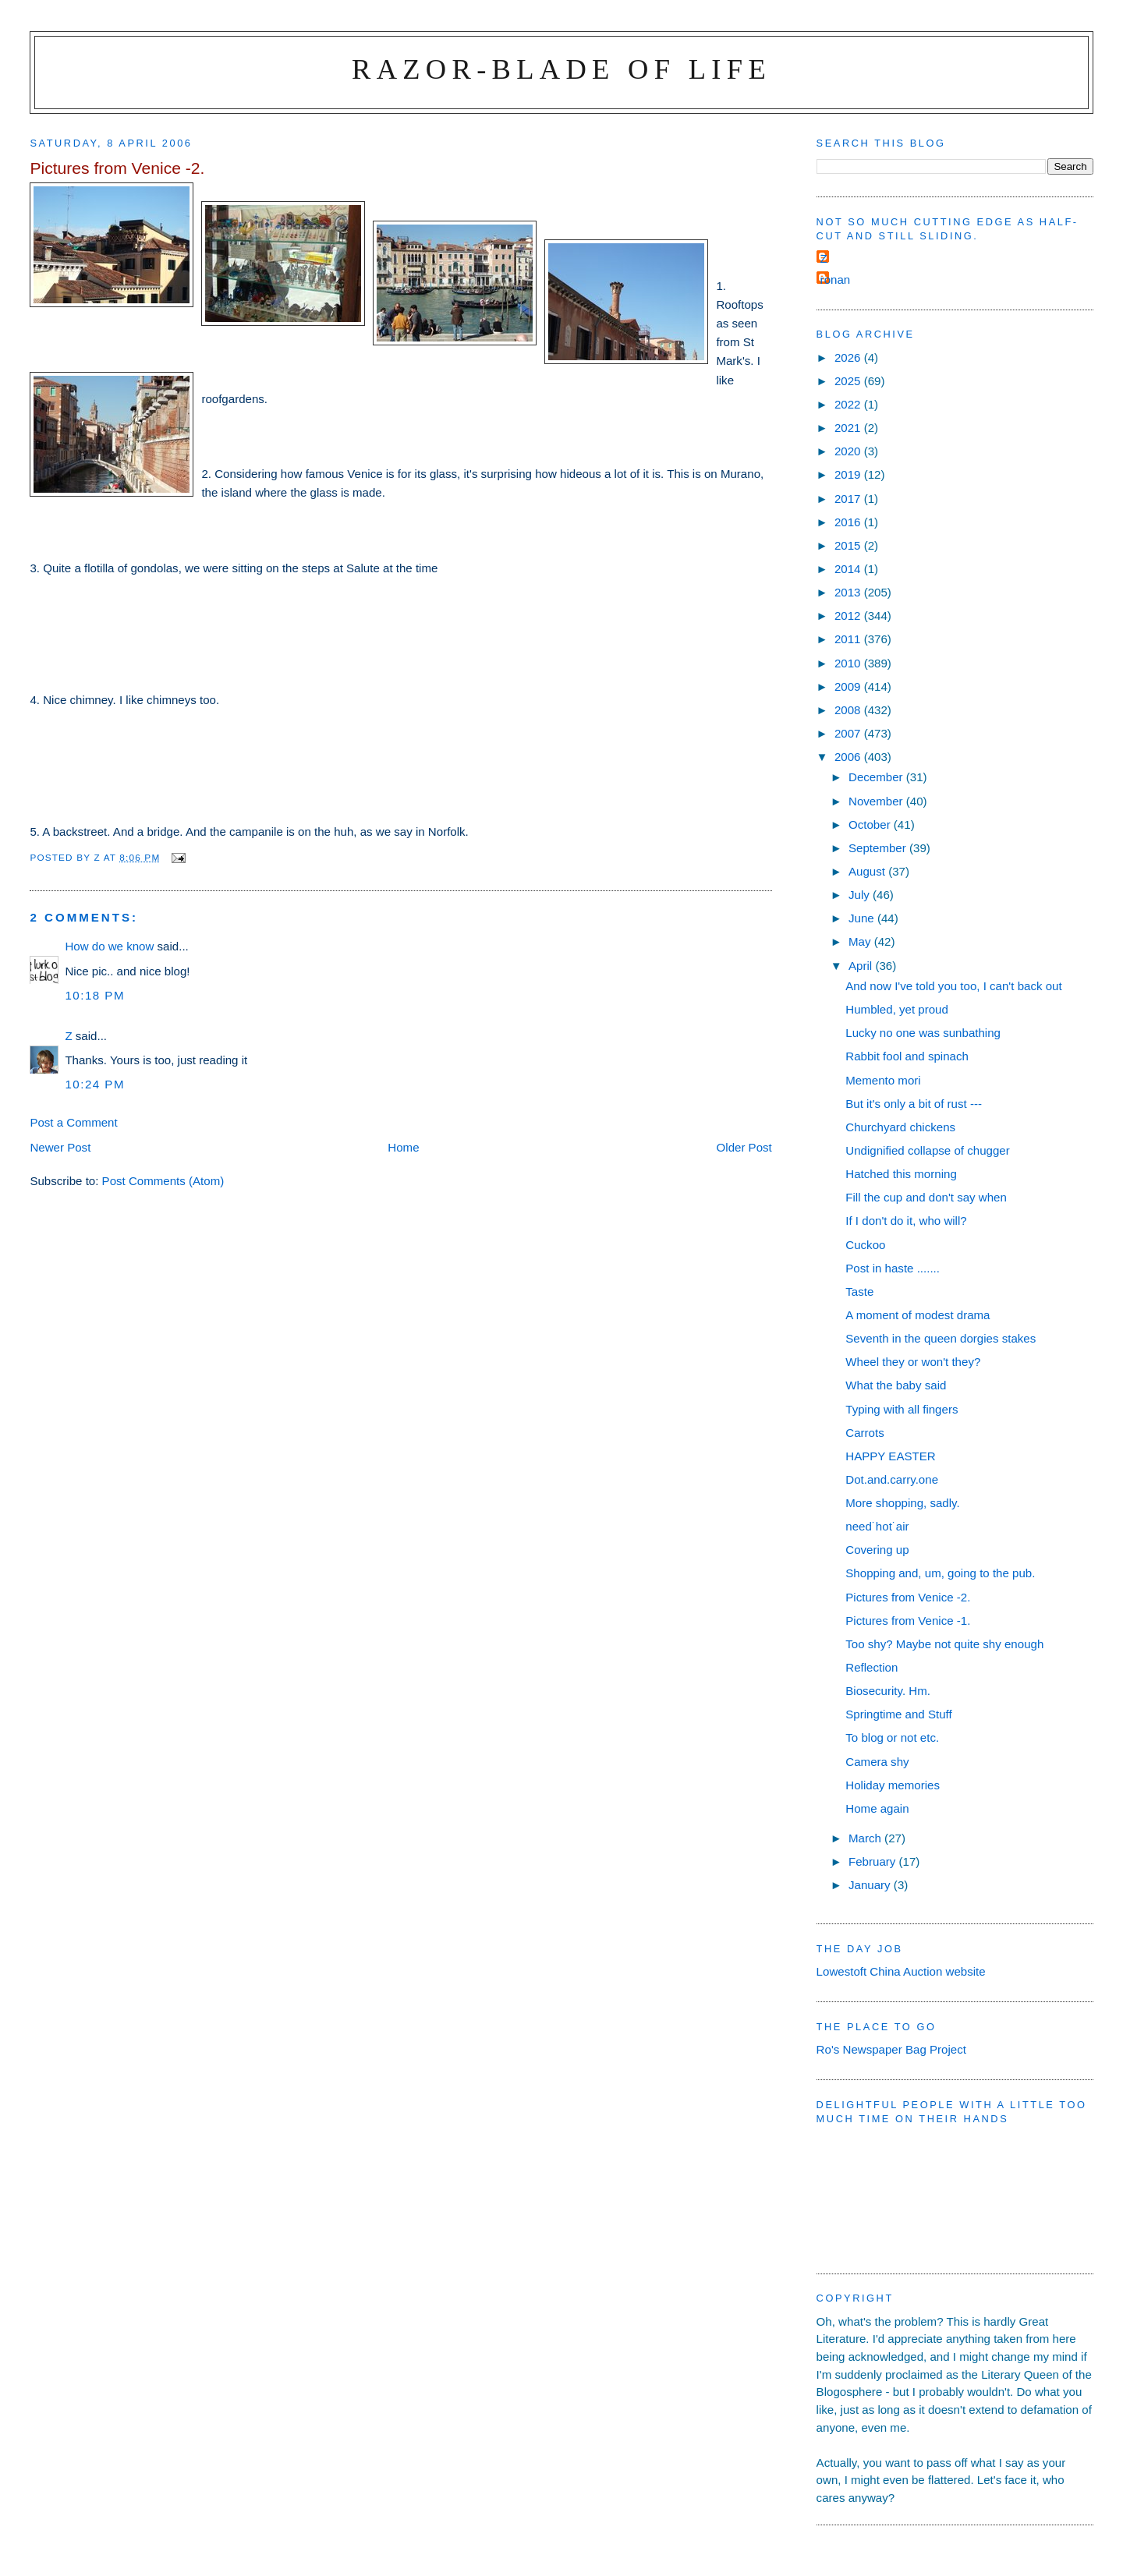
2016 (849, 522)
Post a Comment (73, 1122)
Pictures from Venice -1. (907, 1620)
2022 (849, 404)
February (873, 1861)
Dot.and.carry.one (891, 1479)
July (860, 894)
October (871, 824)
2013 (849, 592)
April (861, 965)
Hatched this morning (900, 1173)
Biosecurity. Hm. (887, 1690)
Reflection (871, 1667)
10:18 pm (95, 995)
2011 (849, 639)
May (861, 941)
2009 (849, 686)
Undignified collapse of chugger (927, 1150)
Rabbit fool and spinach (907, 1056)
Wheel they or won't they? (912, 1361)
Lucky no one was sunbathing (923, 1032)
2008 (849, 710)
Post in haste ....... (892, 1268)
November (877, 801)
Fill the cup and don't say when (926, 1197)
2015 (849, 545)
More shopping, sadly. (902, 1502)
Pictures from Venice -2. (907, 1597)
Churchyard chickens (900, 1127)
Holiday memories (892, 1785)
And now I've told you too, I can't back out (953, 986)
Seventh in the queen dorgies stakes (940, 1338)
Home (403, 1147)
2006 (849, 756)
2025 (849, 380)
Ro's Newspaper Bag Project (891, 2049)
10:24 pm (95, 1084)
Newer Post (60, 1147)
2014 (849, 568)
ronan (835, 279)
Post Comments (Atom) (163, 1180)
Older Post (744, 1147)
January (871, 1884)
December (877, 777)
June (862, 918)
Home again (877, 1808)
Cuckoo (865, 1244)
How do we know (109, 946)
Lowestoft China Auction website (901, 1971)
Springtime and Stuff (898, 1714)
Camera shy (877, 1761)
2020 (849, 451)
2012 (849, 615)
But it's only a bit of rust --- (913, 1103)
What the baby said (895, 1385)
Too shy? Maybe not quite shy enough (944, 1644)
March (866, 1838)
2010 (849, 663)
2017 (849, 498)
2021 (849, 427)
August (868, 871)
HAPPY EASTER (890, 1456)
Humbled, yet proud (896, 1009)
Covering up (877, 1549)
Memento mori (882, 1080)
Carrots (864, 1432)
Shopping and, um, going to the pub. (940, 1573)
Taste (859, 1291)
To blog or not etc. (892, 1737)
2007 (849, 733)
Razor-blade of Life (561, 69)
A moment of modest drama (917, 1315)
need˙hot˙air (877, 1526)
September (878, 848)
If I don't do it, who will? (905, 1220)
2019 (849, 474)
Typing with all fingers (901, 1409)
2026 (849, 357)
